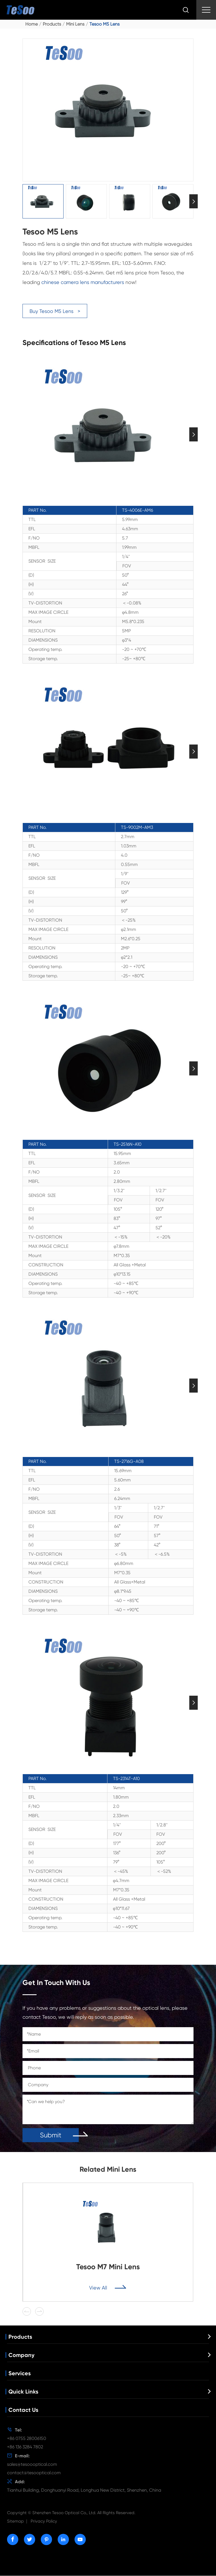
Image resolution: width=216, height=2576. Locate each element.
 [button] (193, 201)
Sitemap (15, 2521)
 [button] (39, 2311)
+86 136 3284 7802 (25, 2446)
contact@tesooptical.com (34, 2472)
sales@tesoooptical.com (32, 2464)
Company (21, 2355)
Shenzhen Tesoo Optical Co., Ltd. (64, 2512)
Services (19, 2373)
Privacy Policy (44, 2521)
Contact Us (23, 2409)
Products (52, 24)
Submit (50, 2135)
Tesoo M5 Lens (104, 24)
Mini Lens (75, 24)
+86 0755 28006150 (26, 2438)
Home (31, 24)
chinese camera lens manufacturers (82, 282)
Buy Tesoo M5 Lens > (55, 311)
